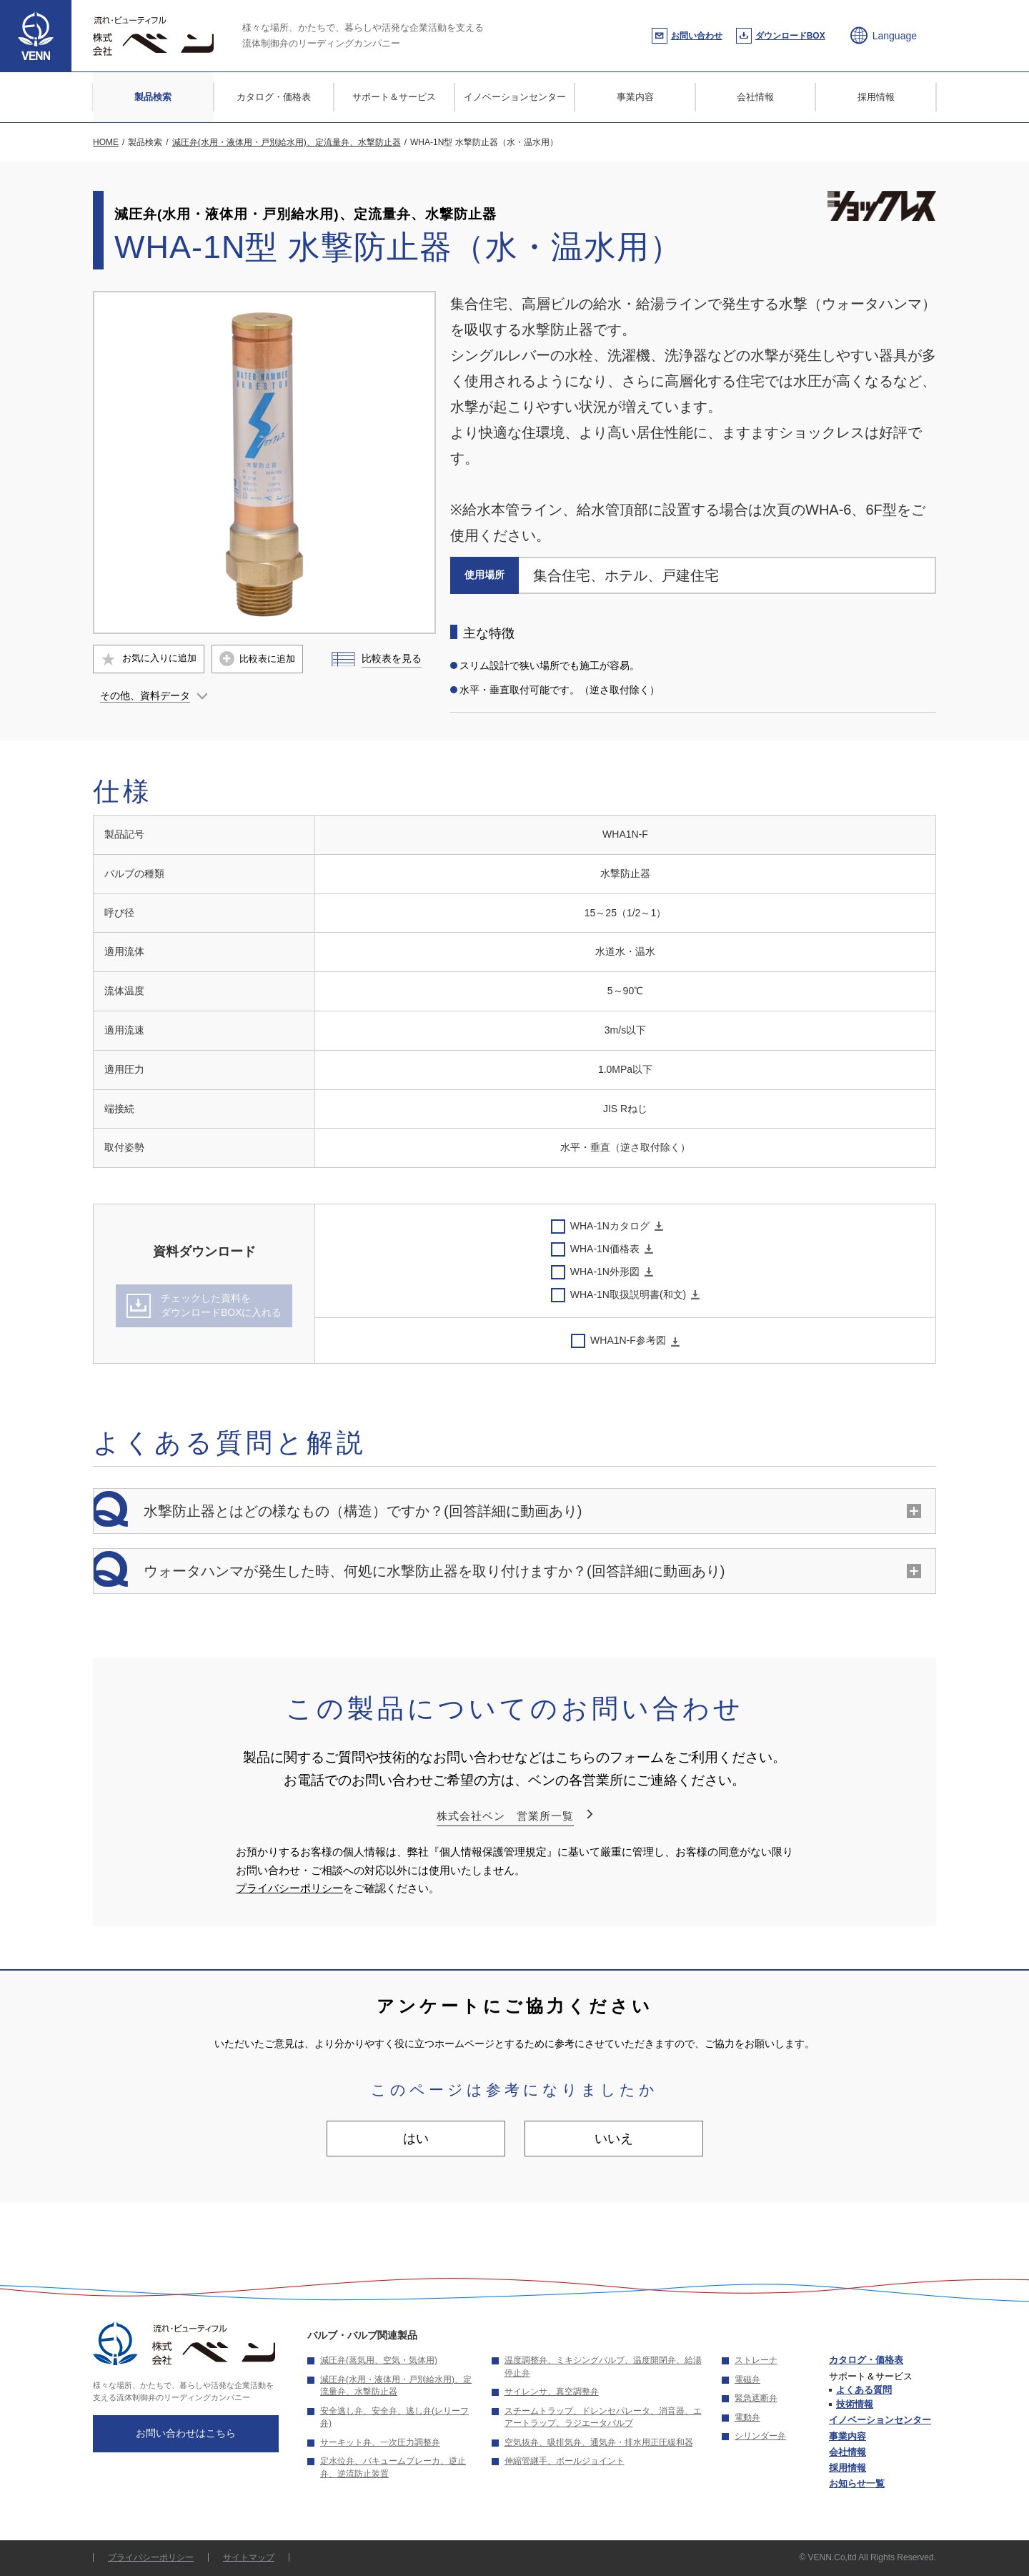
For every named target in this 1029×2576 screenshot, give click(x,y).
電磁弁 (747, 2379)
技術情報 (854, 2404)
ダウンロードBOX (790, 35)
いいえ (614, 2138)
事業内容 (635, 96)
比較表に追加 (267, 658)
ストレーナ (756, 2360)
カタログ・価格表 (274, 96)
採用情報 (876, 96)
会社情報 (755, 96)
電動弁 (747, 2417)
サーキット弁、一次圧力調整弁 (380, 2442)
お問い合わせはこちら (186, 2433)
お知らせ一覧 (857, 2483)
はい (416, 2138)
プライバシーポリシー (289, 1888)
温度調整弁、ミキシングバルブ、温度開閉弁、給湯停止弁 (603, 2366)
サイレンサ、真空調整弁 (551, 2392)
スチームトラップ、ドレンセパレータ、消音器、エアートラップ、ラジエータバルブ (603, 2417)
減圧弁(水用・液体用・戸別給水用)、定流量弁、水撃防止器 (396, 2385)
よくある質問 (864, 2389)
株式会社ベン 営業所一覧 (505, 1816)
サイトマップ (248, 2557)
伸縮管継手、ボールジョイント (564, 2461)
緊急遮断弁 (756, 2398)
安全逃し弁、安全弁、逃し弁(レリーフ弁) (394, 2417)
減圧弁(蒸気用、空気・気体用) (378, 2360)
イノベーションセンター (515, 96)
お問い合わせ (696, 35)
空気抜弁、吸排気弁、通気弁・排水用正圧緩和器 (598, 2442)
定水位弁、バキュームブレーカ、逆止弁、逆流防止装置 (393, 2467)
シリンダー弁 (760, 2436)
